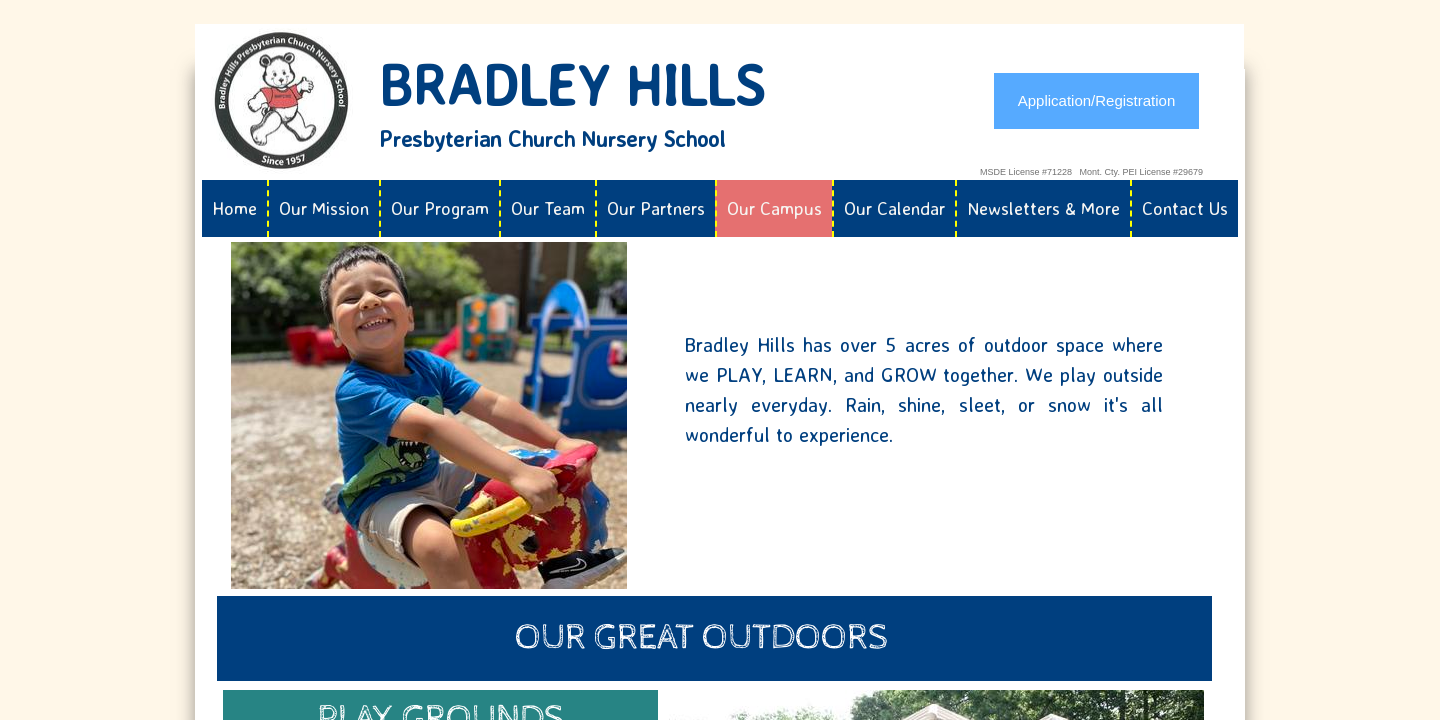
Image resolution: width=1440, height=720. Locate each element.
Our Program (440, 208)
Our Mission (324, 208)
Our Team (548, 208)
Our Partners (656, 208)
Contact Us (1185, 208)
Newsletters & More (1043, 208)
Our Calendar (894, 208)
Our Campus (774, 208)
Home (234, 208)
